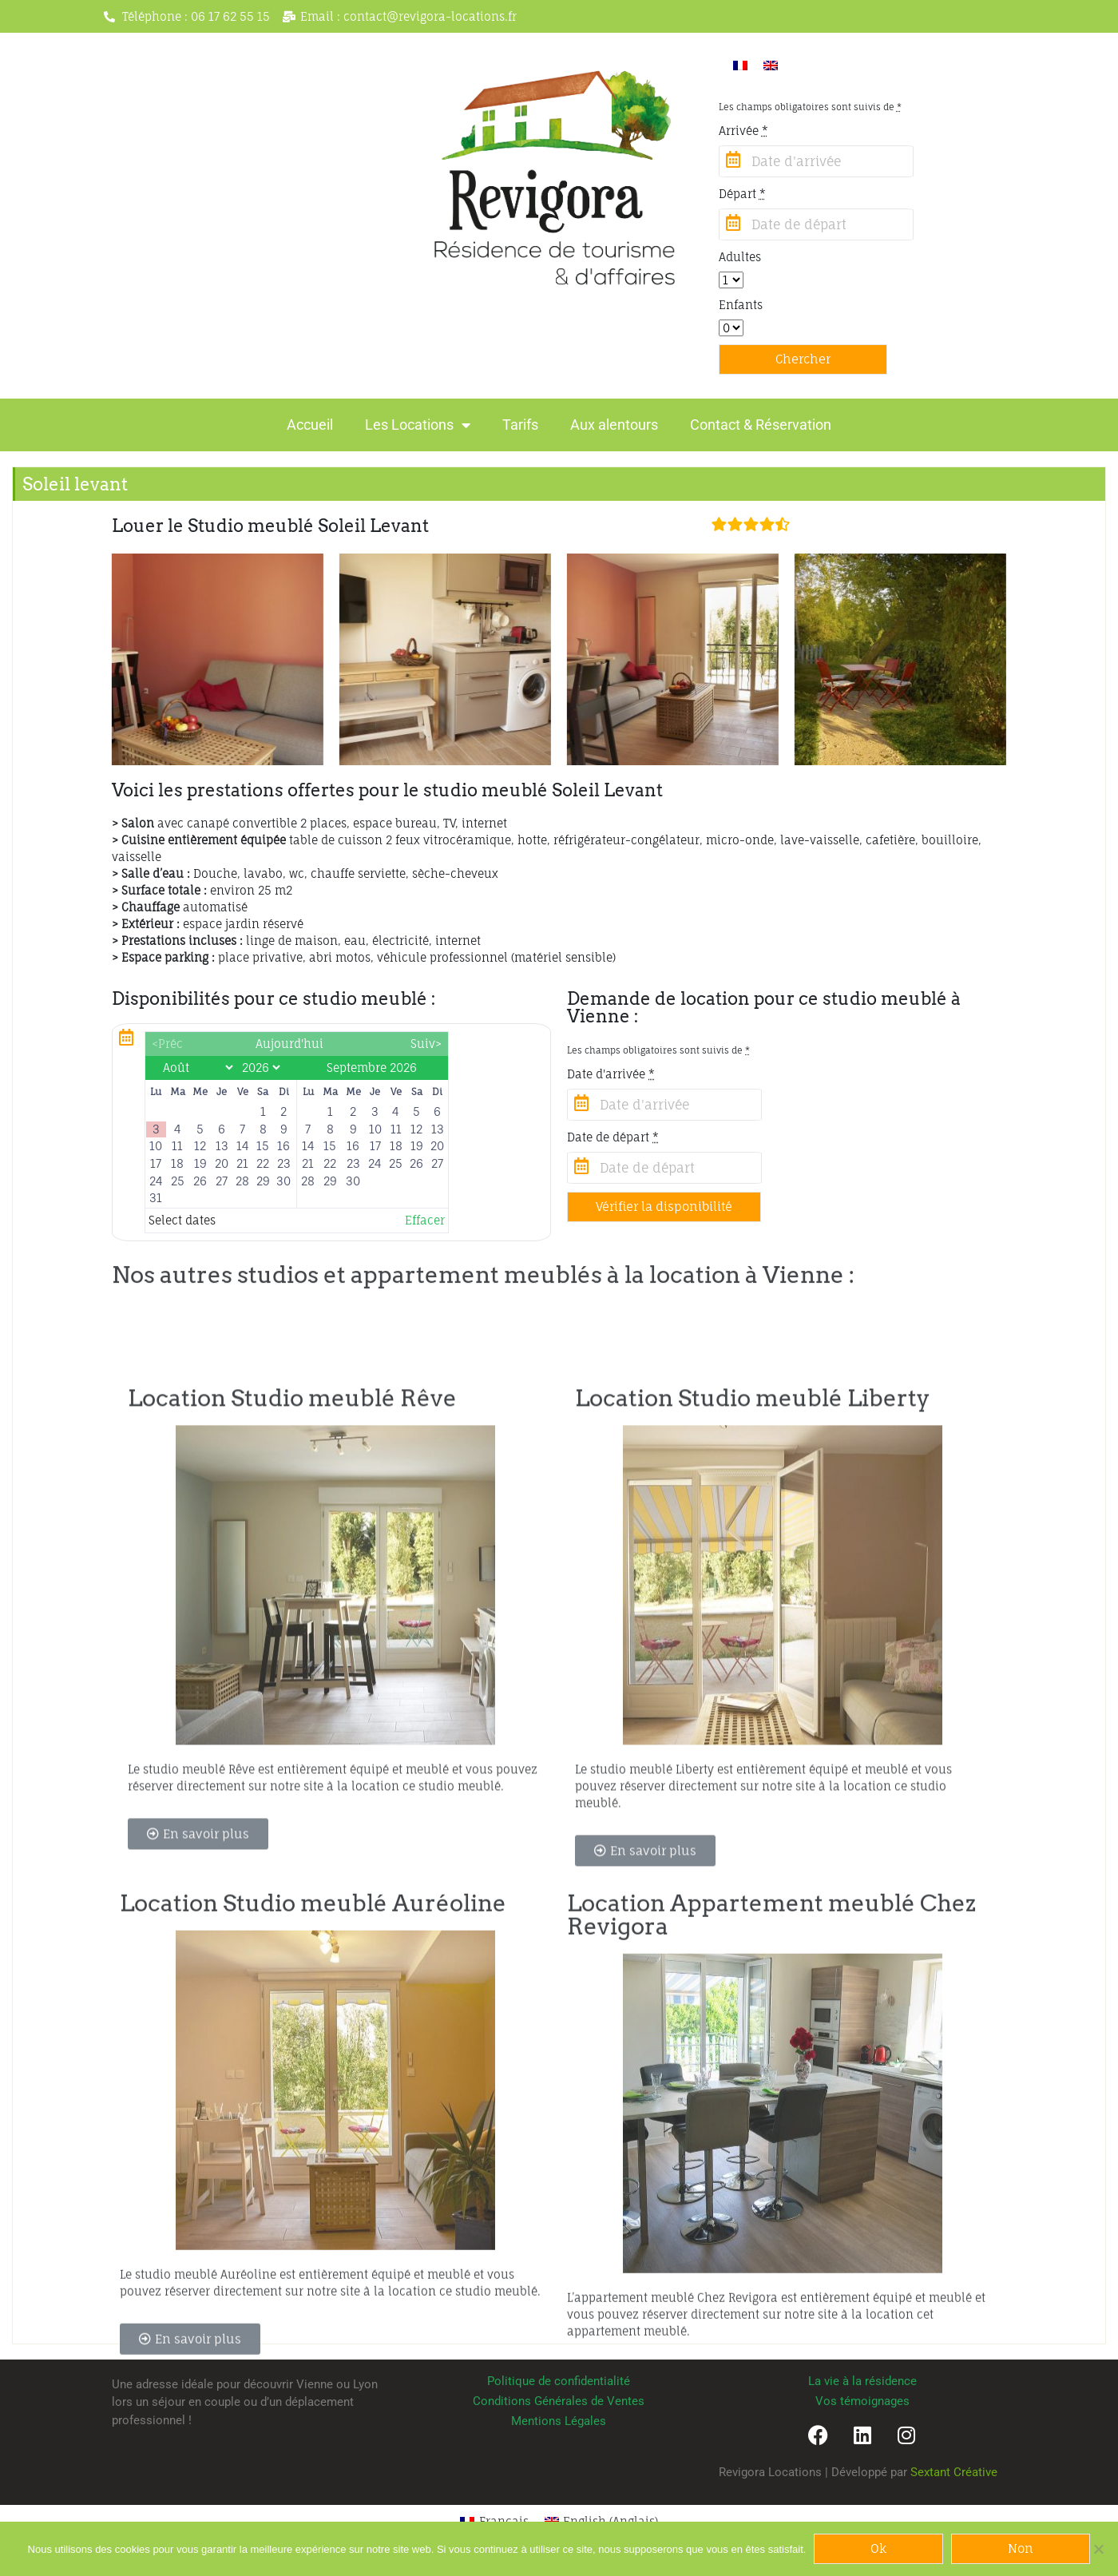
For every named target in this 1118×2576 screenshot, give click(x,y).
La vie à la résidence (862, 2381)
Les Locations (417, 425)
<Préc (167, 1043)
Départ (742, 193)
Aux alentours (614, 424)
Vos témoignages (862, 2401)
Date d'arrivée (611, 1074)
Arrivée (743, 130)
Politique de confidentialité (558, 2381)
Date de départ (613, 1137)
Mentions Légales (558, 2421)
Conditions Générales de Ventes (558, 2401)
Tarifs (520, 424)
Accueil (310, 424)
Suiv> (426, 1043)
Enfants (741, 305)
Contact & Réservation (760, 424)
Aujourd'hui (289, 1043)
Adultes (740, 257)
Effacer (425, 1220)
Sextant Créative (953, 2472)
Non (1020, 2548)
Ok (878, 2548)
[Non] (1098, 2549)
